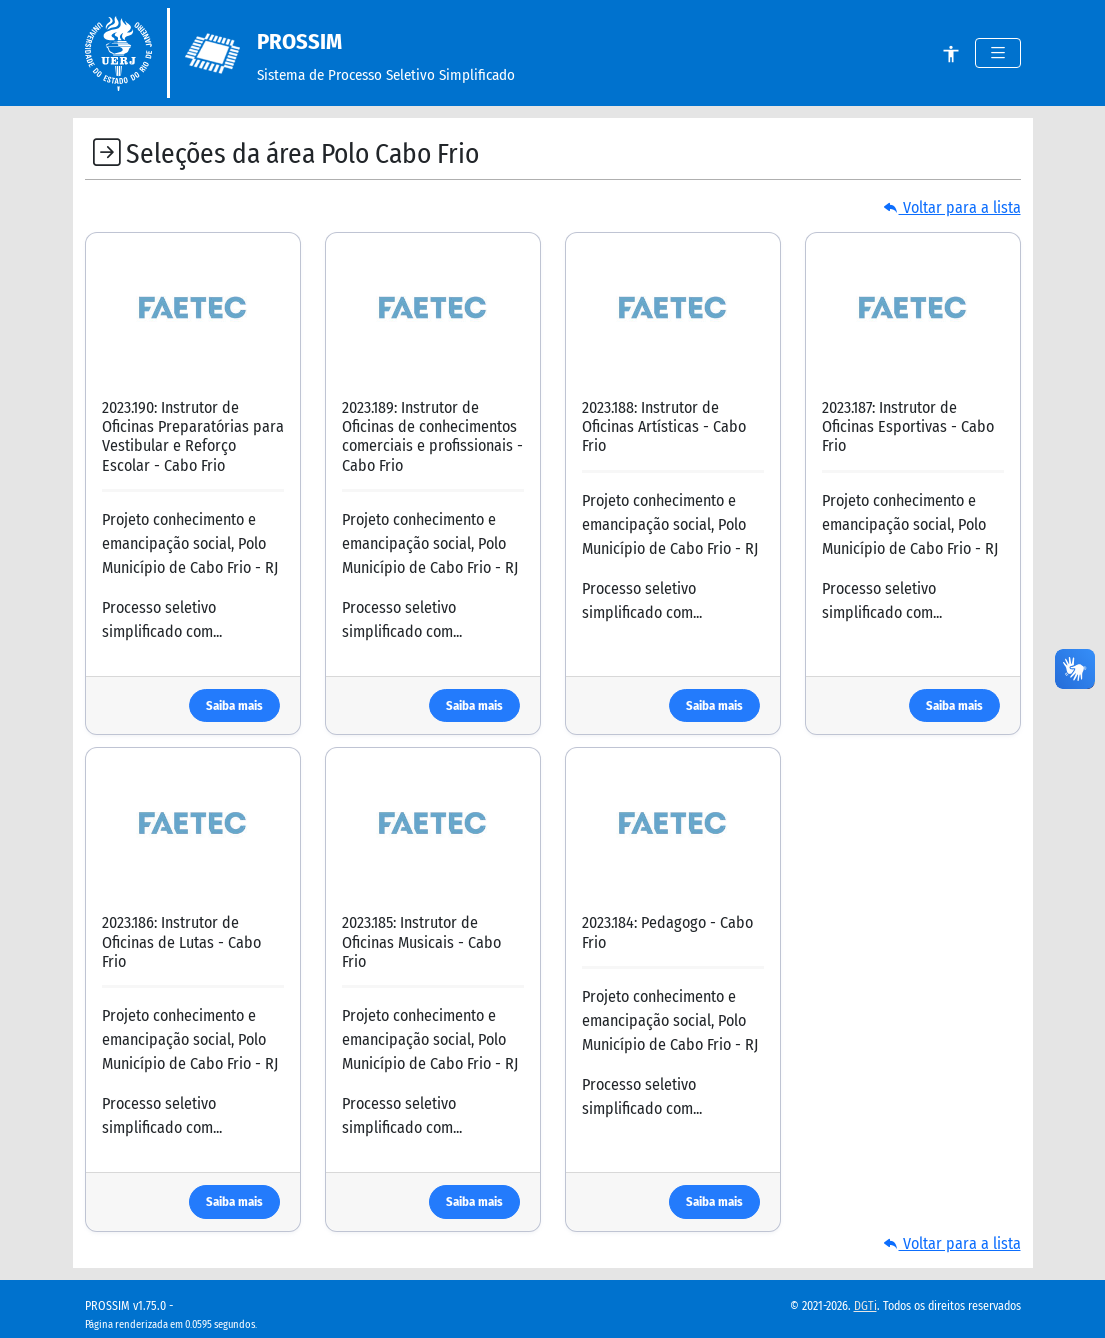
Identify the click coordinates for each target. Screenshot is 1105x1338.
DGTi (865, 1306)
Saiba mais (234, 705)
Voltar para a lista (952, 207)
